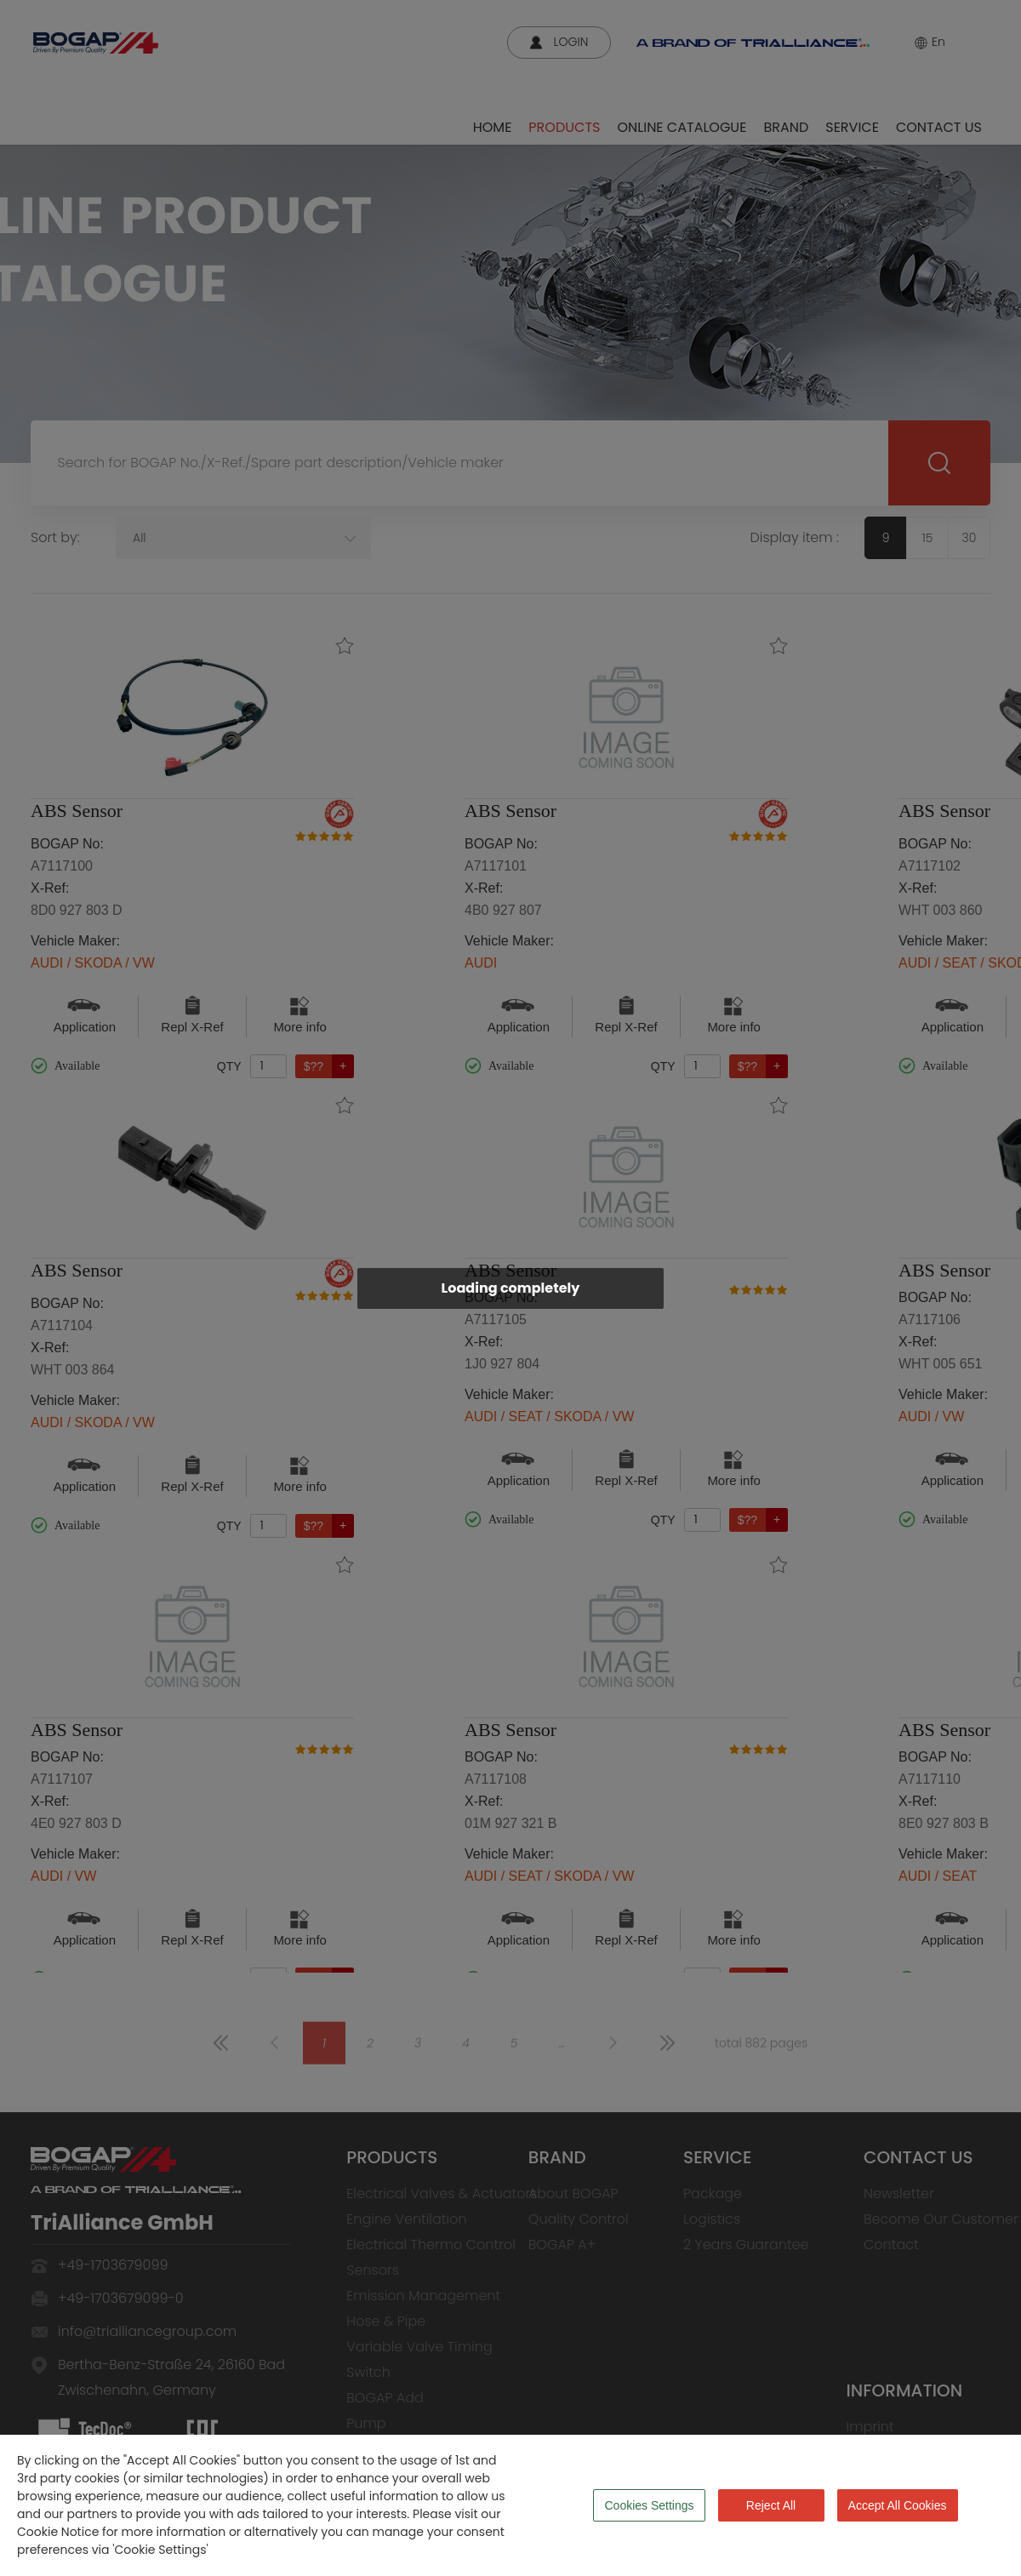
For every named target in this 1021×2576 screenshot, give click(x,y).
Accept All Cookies (897, 2505)
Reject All (771, 2505)
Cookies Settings (648, 2505)
